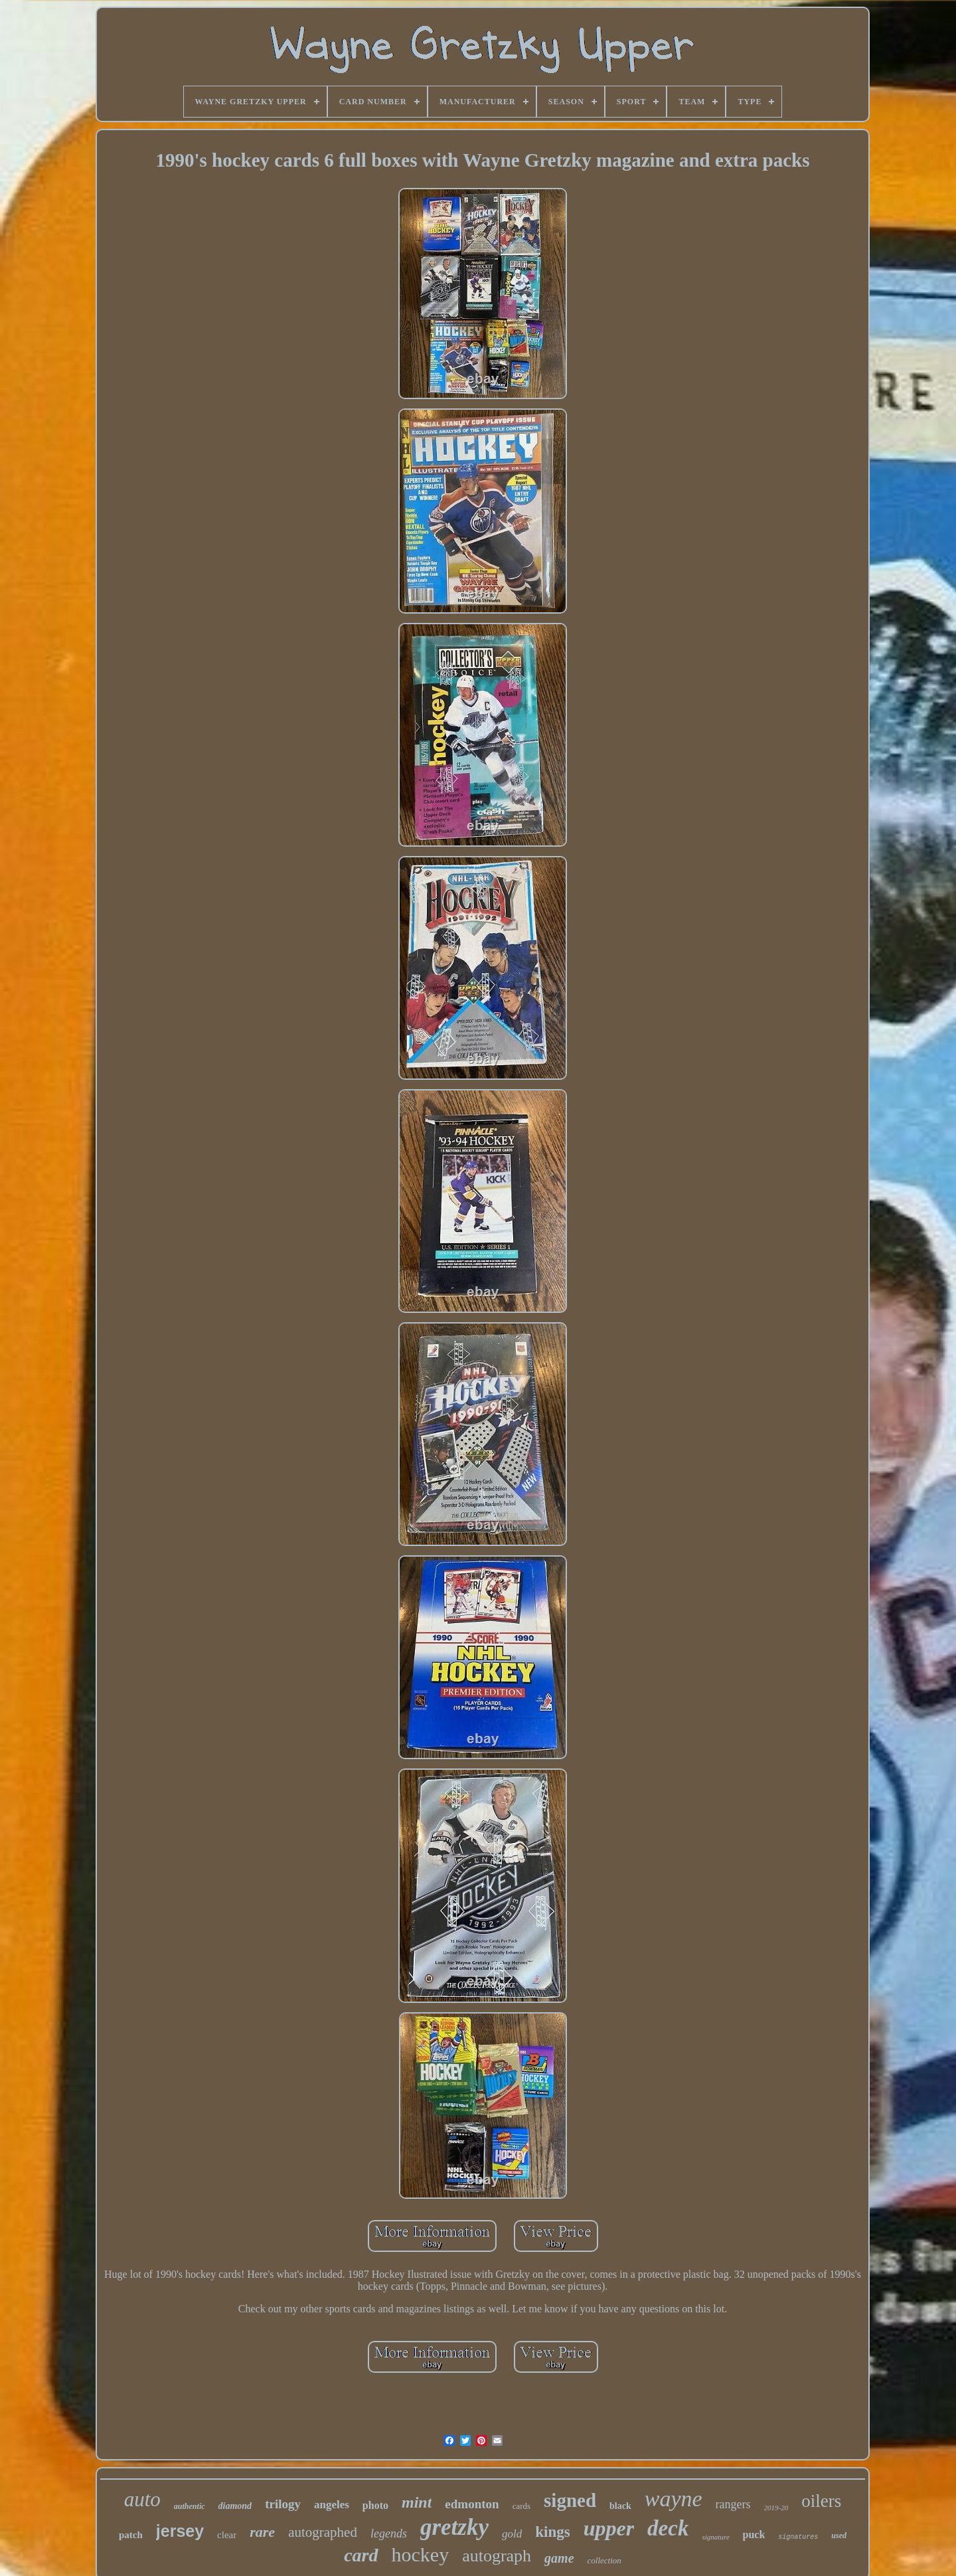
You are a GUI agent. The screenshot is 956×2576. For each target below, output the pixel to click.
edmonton (472, 2504)
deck (667, 2528)
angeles (331, 2504)
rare (262, 2532)
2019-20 (776, 2508)
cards (521, 2506)
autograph (496, 2555)
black (620, 2506)
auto (142, 2499)
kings (552, 2532)
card (361, 2555)
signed (570, 2500)
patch (131, 2535)
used (838, 2535)
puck (754, 2534)
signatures (798, 2537)
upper (609, 2528)
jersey (180, 2531)
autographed (322, 2532)
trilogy (283, 2504)
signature (715, 2537)
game (559, 2558)
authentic (189, 2506)
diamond (235, 2506)
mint (417, 2502)
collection (604, 2560)
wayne (673, 2498)
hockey (420, 2554)
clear (226, 2535)
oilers (821, 2501)
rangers (733, 2504)
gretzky (454, 2527)
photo (375, 2505)
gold (512, 2534)
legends (388, 2533)
